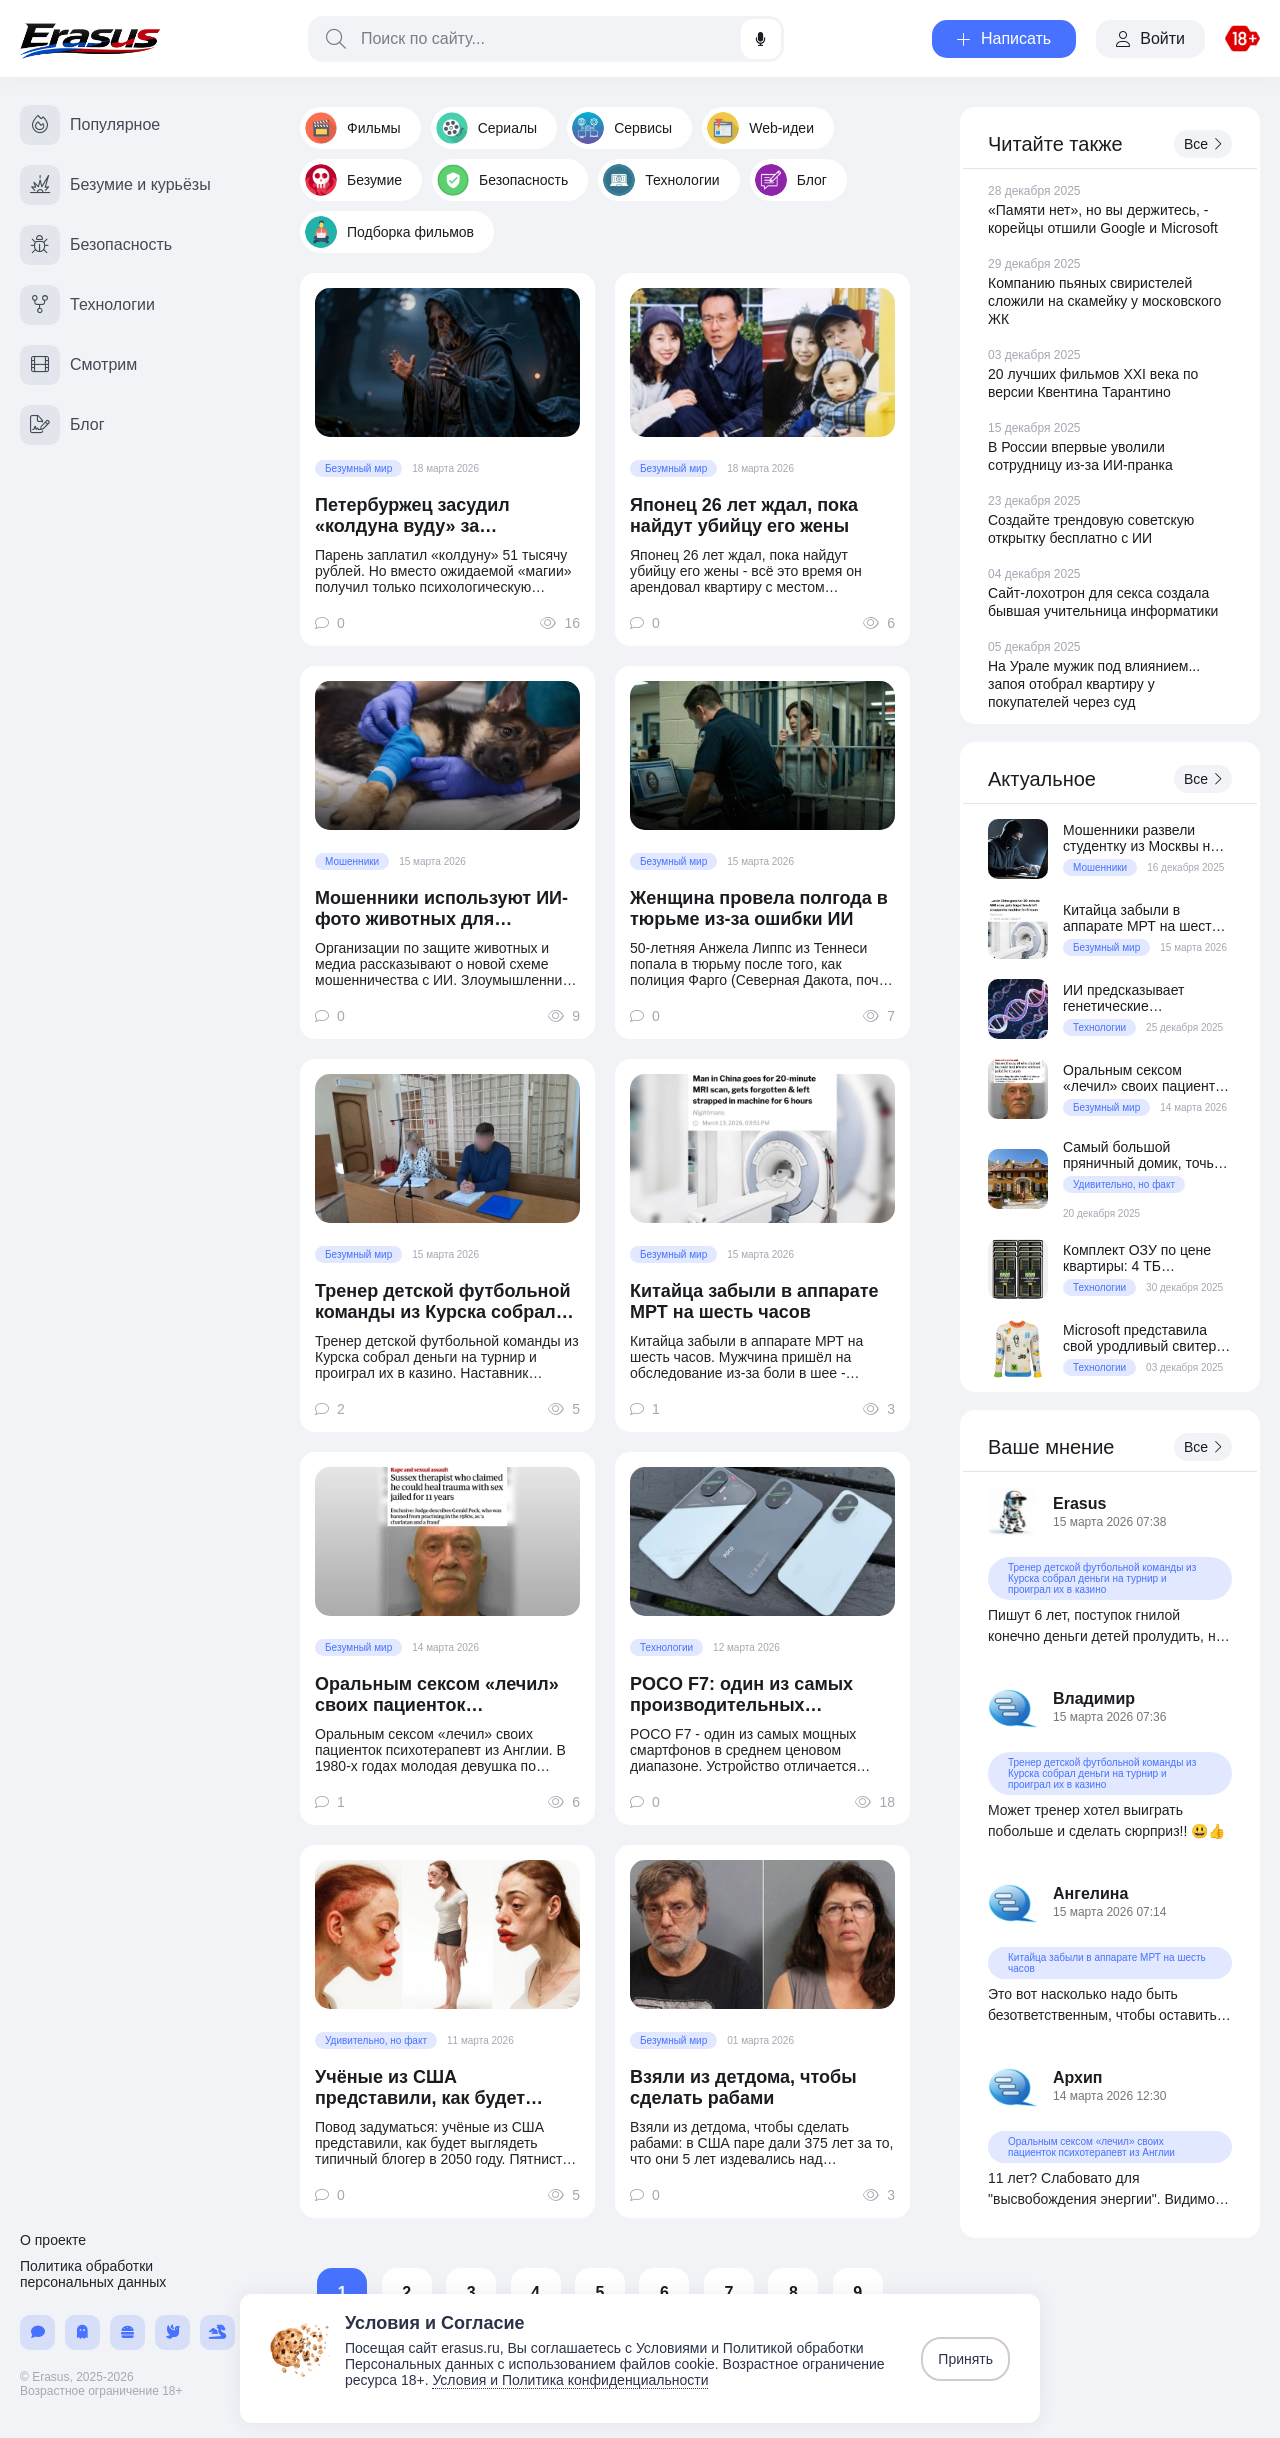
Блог (791, 180)
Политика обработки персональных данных (93, 2274)
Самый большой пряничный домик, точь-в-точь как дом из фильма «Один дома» (1147, 1155)
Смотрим (78, 365)
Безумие (353, 180)
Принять (965, 2359)
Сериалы (487, 128)
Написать (1004, 38)
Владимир (1094, 1698)
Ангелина (1090, 1893)
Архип (1078, 2077)
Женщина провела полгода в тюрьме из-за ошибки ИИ (759, 908)
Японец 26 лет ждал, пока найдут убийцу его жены (744, 515)
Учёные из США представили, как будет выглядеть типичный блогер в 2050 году (443, 2088)
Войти (1150, 38)
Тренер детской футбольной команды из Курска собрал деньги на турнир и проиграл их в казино (445, 1302)
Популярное (90, 125)
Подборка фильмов (389, 232)
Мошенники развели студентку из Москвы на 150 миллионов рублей (1140, 838)
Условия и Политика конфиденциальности (570, 2380)
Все (1203, 144)
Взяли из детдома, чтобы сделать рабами (743, 2087)
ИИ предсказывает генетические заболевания (1123, 998)
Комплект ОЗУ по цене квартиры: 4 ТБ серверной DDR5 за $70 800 (1141, 1258)
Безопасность (502, 180)
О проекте (53, 2240)
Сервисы (622, 128)
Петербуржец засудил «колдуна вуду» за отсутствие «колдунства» (428, 516)
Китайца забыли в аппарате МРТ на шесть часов (754, 1301)
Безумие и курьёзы (115, 185)
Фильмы (353, 128)
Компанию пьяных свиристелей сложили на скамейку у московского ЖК (1104, 301)
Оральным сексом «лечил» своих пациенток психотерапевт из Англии (437, 1695)
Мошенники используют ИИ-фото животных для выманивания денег (441, 909)
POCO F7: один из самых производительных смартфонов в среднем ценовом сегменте (741, 1695)
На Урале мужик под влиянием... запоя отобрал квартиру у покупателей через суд (1094, 684)
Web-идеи (760, 128)
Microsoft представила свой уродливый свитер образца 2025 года (1139, 1338)
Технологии (661, 180)
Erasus (1079, 1503)
